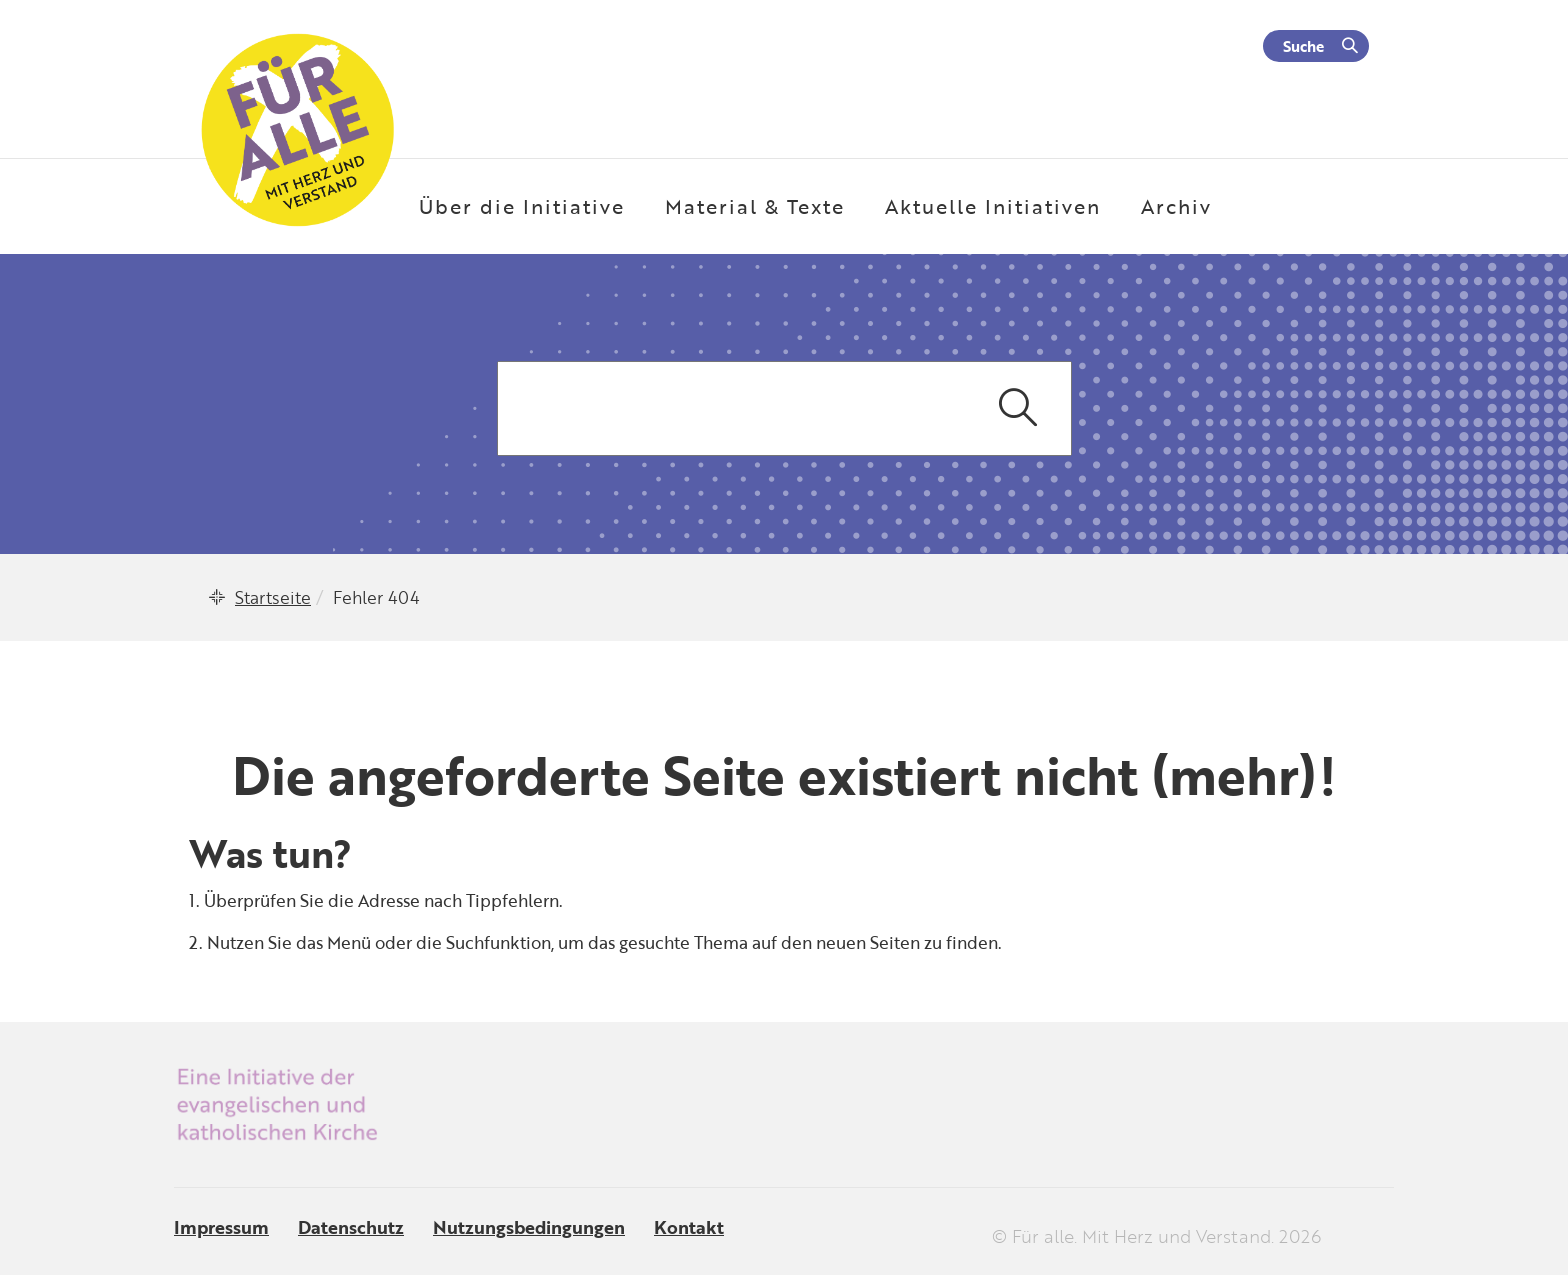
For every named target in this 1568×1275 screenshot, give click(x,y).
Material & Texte (755, 206)
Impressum (221, 1227)
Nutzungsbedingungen (529, 1227)
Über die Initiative (522, 206)
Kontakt (689, 1227)
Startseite (273, 597)
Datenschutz (351, 1227)
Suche (1303, 46)
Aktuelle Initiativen (993, 206)
